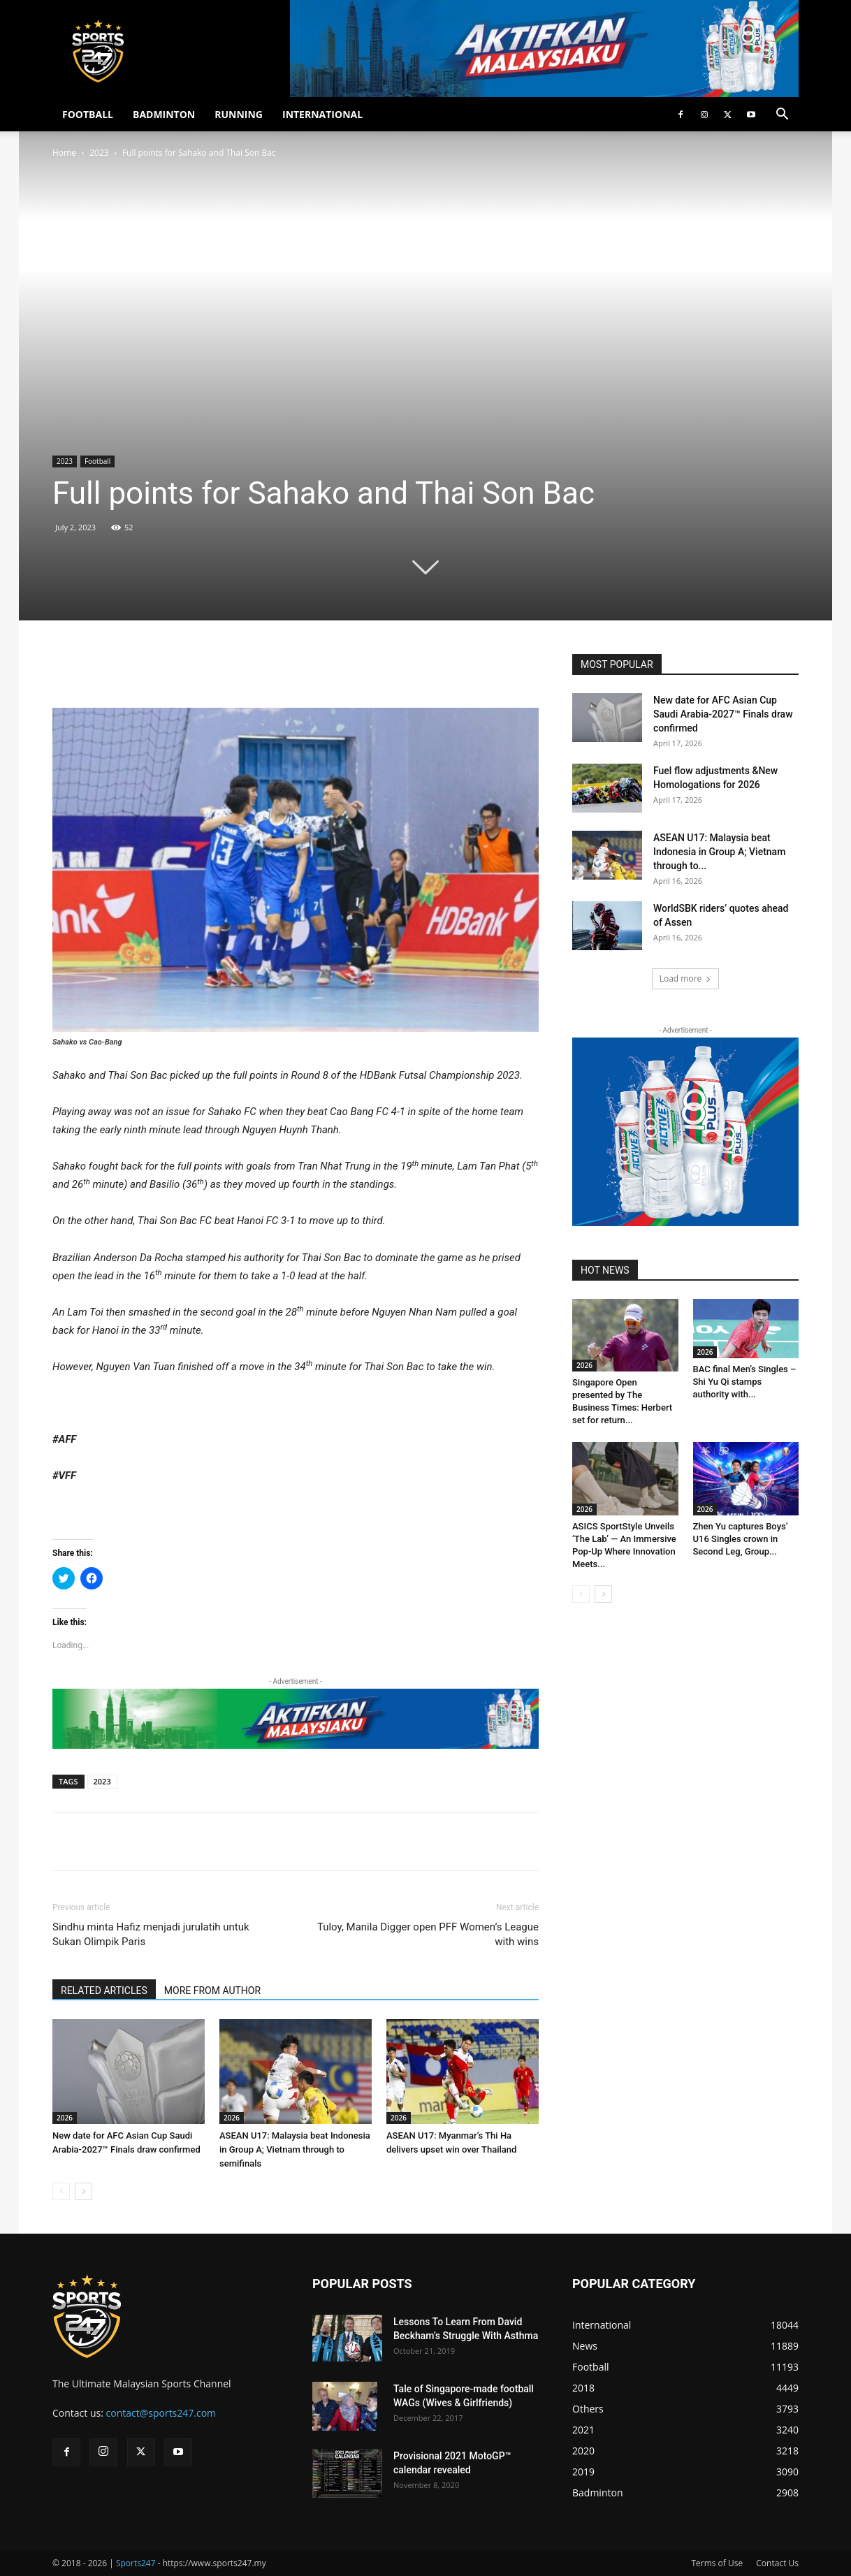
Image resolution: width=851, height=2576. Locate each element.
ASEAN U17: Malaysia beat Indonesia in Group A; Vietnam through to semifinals (294, 2149)
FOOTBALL (87, 114)
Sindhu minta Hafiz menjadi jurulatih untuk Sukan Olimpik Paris (150, 1934)
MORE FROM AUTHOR (212, 1990)
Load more (686, 978)
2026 (65, 2118)
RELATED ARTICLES (104, 1990)
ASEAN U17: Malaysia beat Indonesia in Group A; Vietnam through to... (719, 851)
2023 (98, 153)
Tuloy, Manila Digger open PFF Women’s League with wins (428, 1934)
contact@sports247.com (161, 2412)
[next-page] (83, 2191)
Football (97, 461)
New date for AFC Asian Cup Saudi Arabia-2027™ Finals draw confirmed (723, 714)
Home (64, 153)
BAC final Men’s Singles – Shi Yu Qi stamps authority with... (745, 1381)
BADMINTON (164, 114)
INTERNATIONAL (322, 114)
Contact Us (777, 2563)
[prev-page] (61, 2191)
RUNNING (238, 114)
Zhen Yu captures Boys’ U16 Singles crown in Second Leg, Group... (740, 1539)
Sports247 (136, 2563)
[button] (782, 115)
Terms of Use (717, 2563)
